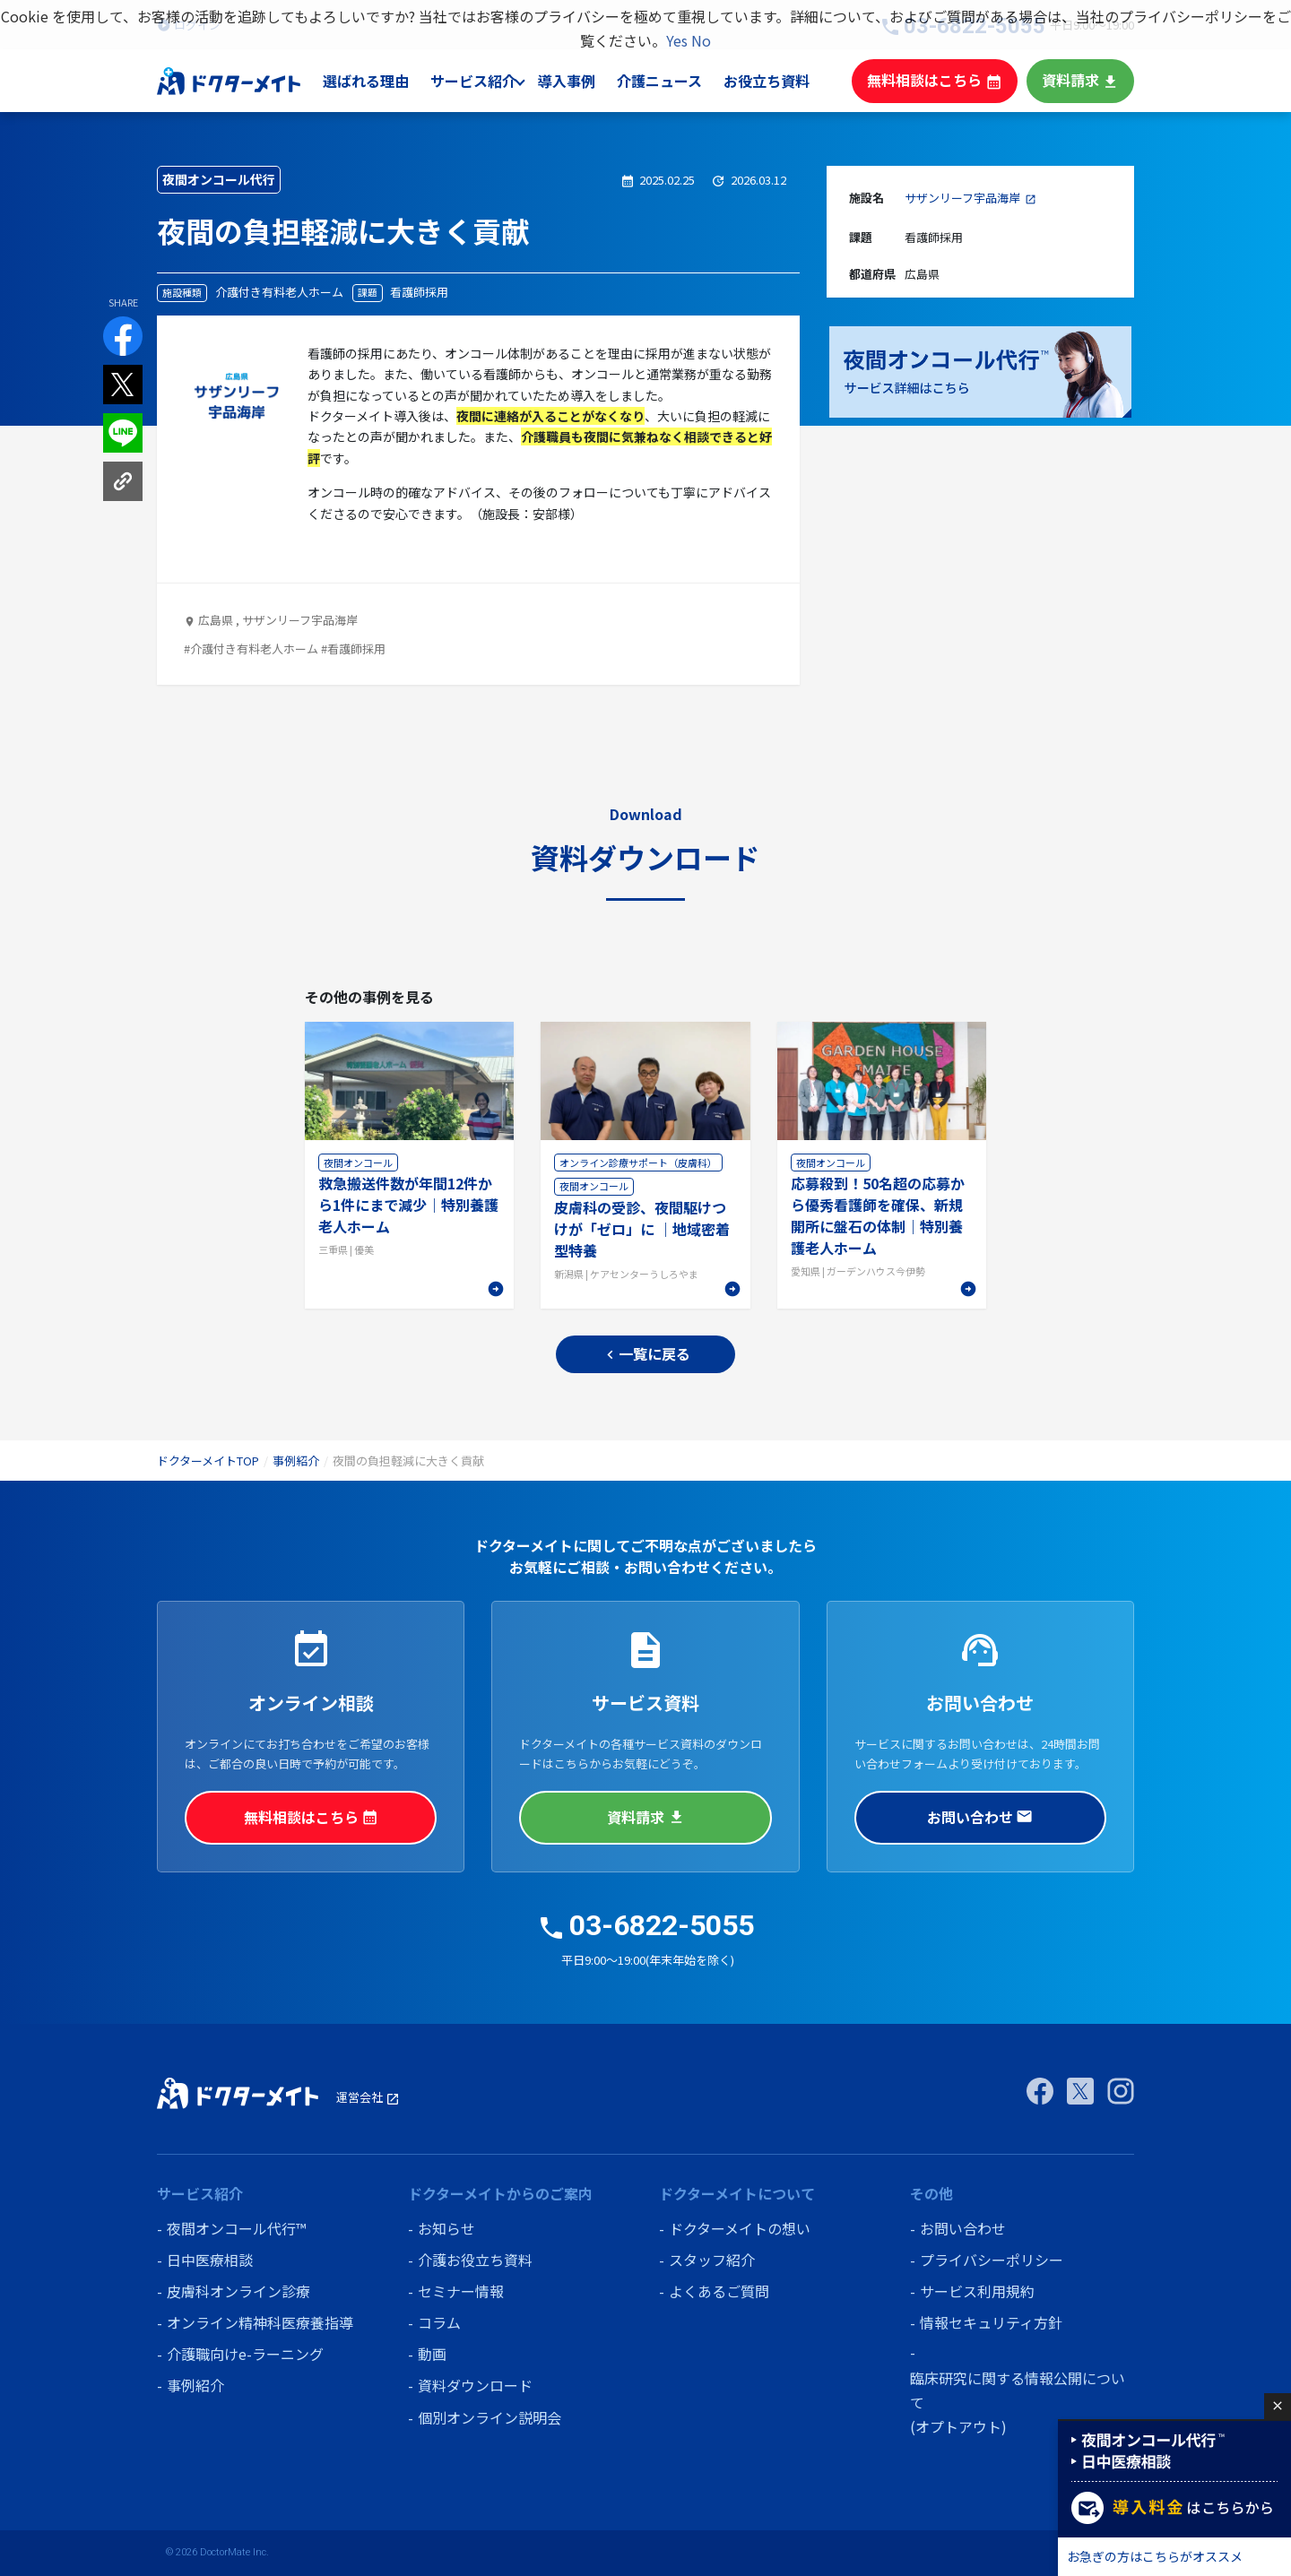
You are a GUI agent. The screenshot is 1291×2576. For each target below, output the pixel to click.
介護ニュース (676, 81)
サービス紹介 (490, 81)
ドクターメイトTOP (208, 1460)
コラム (439, 2322)
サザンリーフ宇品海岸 (962, 197)
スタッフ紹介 (712, 2259)
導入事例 (584, 81)
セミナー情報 (461, 2291)
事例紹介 (296, 1460)
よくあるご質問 (719, 2291)
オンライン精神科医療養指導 (260, 2322)
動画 (432, 2353)
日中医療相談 (210, 2259)
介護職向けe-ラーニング (245, 2353)
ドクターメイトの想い (739, 2228)
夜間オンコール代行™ (236, 2228)
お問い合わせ (980, 1817)
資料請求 (1082, 80)
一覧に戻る (646, 1354)
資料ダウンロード (475, 2385)
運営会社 (368, 2096)
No (701, 40)
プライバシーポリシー (991, 2259)
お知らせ (446, 2228)
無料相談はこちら (943, 80)
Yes (677, 40)
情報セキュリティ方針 (991, 2322)
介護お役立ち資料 (475, 2259)
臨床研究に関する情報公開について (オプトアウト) (1017, 2401)
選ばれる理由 (384, 81)
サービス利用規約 (977, 2291)
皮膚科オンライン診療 (238, 2291)
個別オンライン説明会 (489, 2417)
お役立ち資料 (781, 81)
